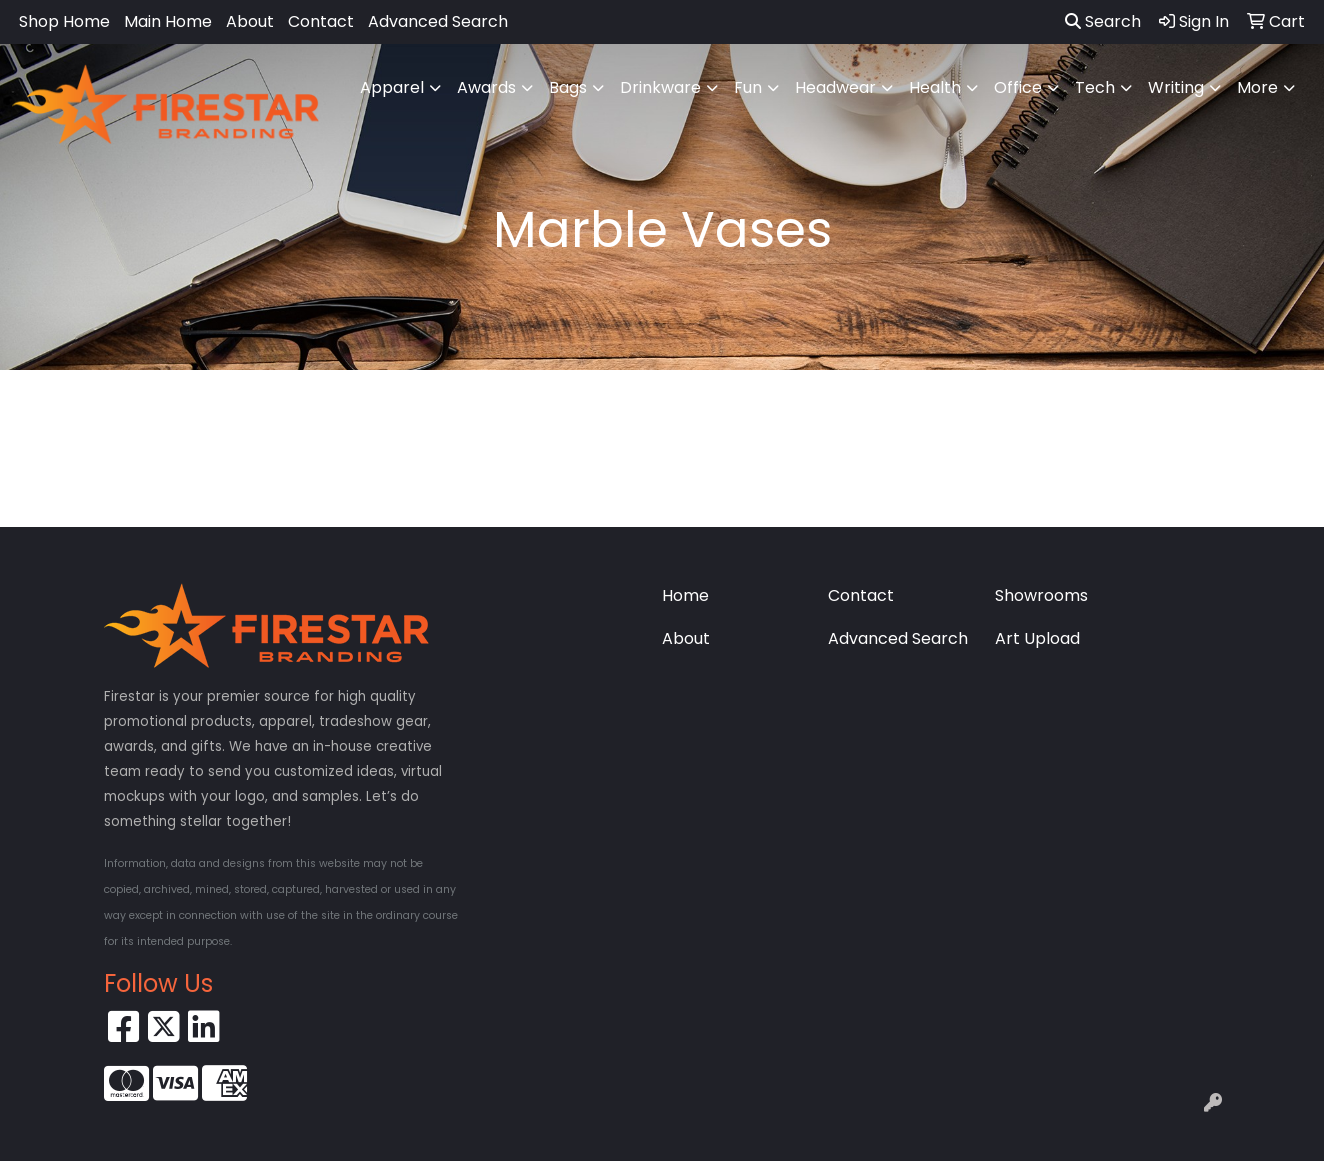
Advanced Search (438, 21)
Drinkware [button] (660, 87)
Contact (321, 21)
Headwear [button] (835, 87)
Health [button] (935, 87)
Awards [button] (486, 87)
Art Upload (1037, 638)
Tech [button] (1095, 87)
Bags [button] (568, 87)
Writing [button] (1176, 87)
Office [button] (1018, 87)
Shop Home (64, 21)
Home (685, 595)
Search (1103, 21)
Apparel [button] (392, 87)
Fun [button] (748, 87)
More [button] (1257, 87)
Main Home (168, 21)
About (250, 21)
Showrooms (1041, 595)
